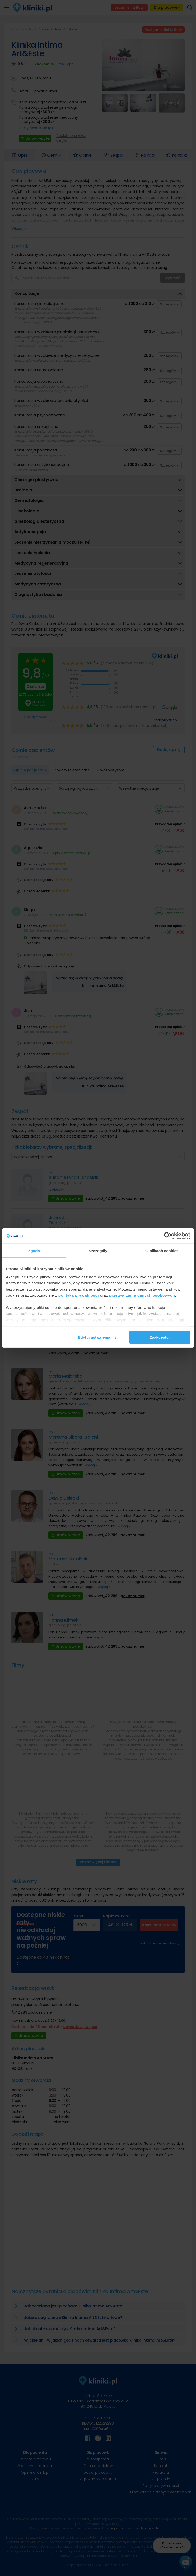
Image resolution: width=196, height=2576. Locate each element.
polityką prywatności (78, 1295)
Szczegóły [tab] (98, 1251)
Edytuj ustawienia (97, 1337)
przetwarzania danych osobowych (142, 1295)
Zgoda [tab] (34, 1251)
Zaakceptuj (160, 1337)
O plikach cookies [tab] (161, 1251)
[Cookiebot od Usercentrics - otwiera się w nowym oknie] (167, 1236)
